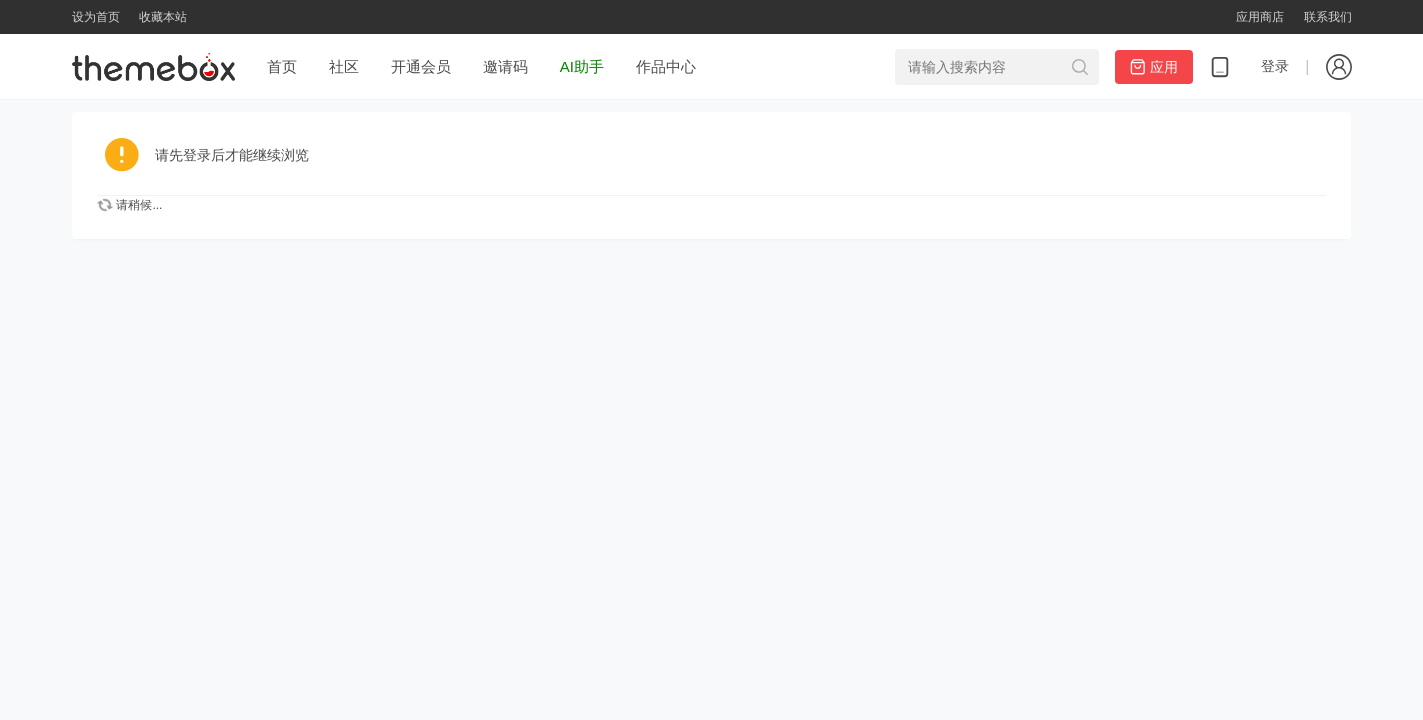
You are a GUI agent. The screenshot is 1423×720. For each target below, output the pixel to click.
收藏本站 (163, 17)
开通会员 (421, 66)
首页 (282, 66)
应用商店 (1260, 17)
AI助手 (582, 66)
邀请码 (505, 66)
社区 (344, 66)
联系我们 (1328, 17)
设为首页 (96, 17)
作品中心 (666, 66)
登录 (1275, 66)
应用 (1154, 67)
